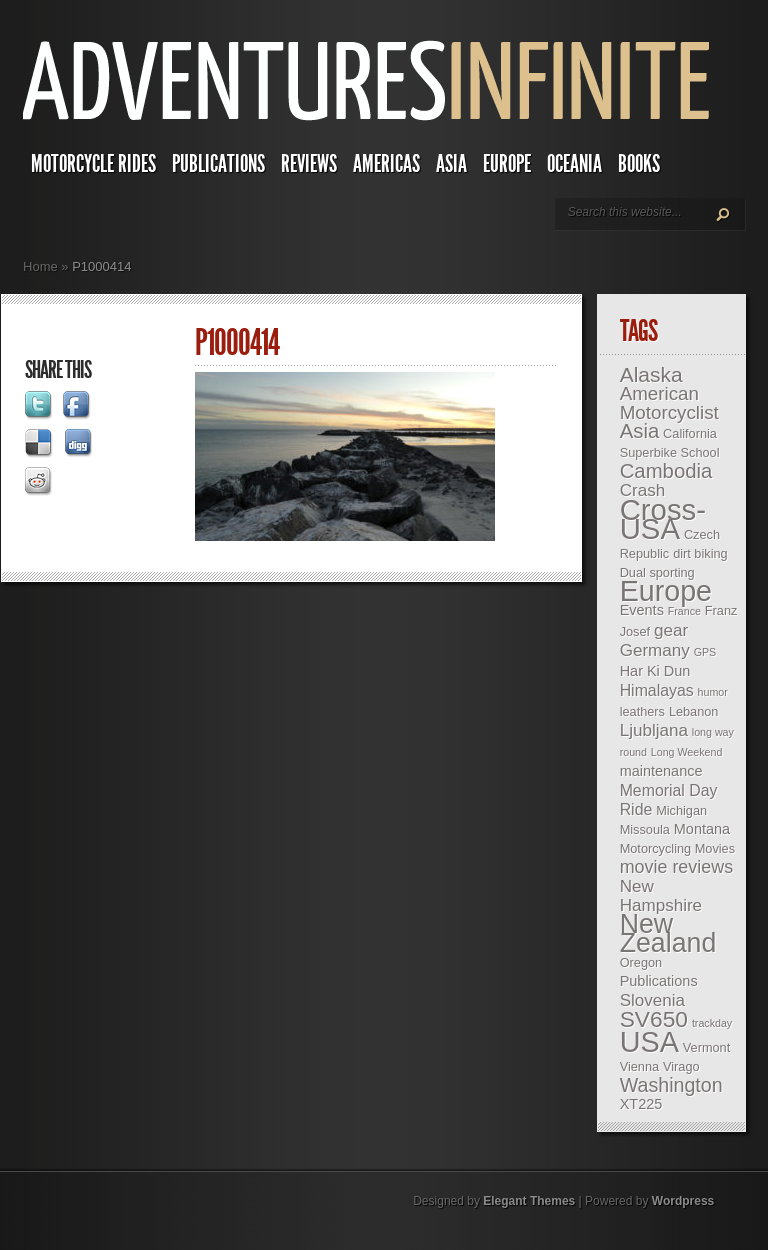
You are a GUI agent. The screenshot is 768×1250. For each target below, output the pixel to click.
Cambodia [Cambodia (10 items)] (666, 471)
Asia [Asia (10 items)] (640, 431)
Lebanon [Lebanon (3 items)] (694, 711)
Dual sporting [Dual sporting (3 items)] (657, 572)
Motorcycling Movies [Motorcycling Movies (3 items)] (677, 848)
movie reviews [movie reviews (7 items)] (676, 867)
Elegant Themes (529, 1201)
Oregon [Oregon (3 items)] (641, 962)
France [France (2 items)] (684, 611)
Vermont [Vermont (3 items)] (706, 1047)
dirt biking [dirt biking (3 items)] (700, 553)
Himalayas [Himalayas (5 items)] (657, 690)
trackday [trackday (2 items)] (712, 1023)
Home (40, 266)
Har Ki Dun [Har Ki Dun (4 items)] (655, 671)
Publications (218, 164)
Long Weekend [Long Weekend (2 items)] (687, 752)
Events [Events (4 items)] (642, 610)
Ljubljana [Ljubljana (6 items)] (654, 730)
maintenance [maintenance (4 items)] (661, 771)
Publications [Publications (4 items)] (659, 981)
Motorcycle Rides (93, 164)
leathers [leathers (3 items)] (642, 711)
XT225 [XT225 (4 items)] (641, 1104)
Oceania (574, 164)
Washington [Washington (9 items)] (671, 1085)
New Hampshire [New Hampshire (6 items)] (661, 896)
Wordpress (683, 1201)
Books (639, 164)
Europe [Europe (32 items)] (666, 591)
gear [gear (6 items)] (671, 630)
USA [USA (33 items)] (649, 1042)
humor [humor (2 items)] (713, 692)
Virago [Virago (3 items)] (681, 1066)
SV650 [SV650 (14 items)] (654, 1019)
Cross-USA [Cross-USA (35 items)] (663, 519)
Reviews (309, 164)
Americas (386, 164)
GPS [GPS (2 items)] (705, 652)
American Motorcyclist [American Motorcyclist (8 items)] (669, 403)
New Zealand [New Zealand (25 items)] (668, 933)
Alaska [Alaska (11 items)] (651, 374)
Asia (451, 164)
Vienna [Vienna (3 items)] (639, 1066)
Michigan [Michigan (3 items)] (681, 810)
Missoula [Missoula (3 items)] (645, 829)
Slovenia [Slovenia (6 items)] (652, 1000)
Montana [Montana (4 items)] (702, 829)
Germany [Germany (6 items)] (655, 650)
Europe (507, 164)
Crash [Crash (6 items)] (642, 490)
